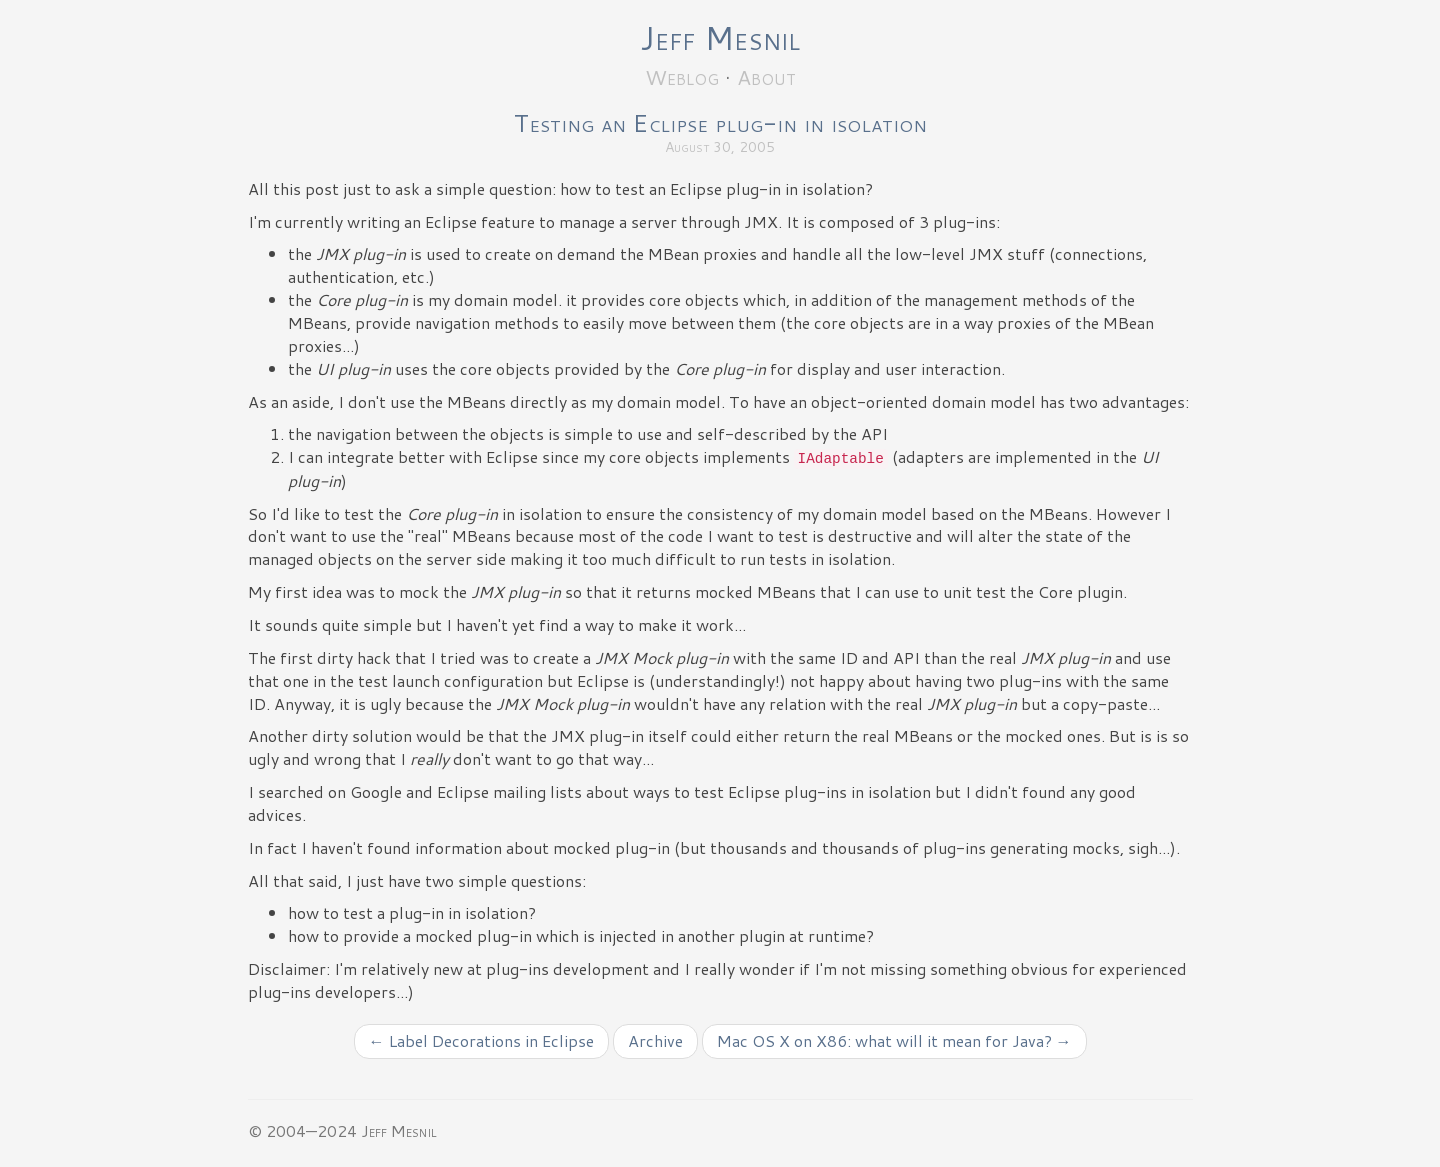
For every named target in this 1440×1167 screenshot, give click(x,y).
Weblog (682, 77)
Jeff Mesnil (720, 37)
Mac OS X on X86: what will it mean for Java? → (894, 1040)
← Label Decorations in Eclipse (481, 1040)
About (766, 77)
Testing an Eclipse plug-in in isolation (720, 123)
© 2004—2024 (302, 1130)
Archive (655, 1040)
